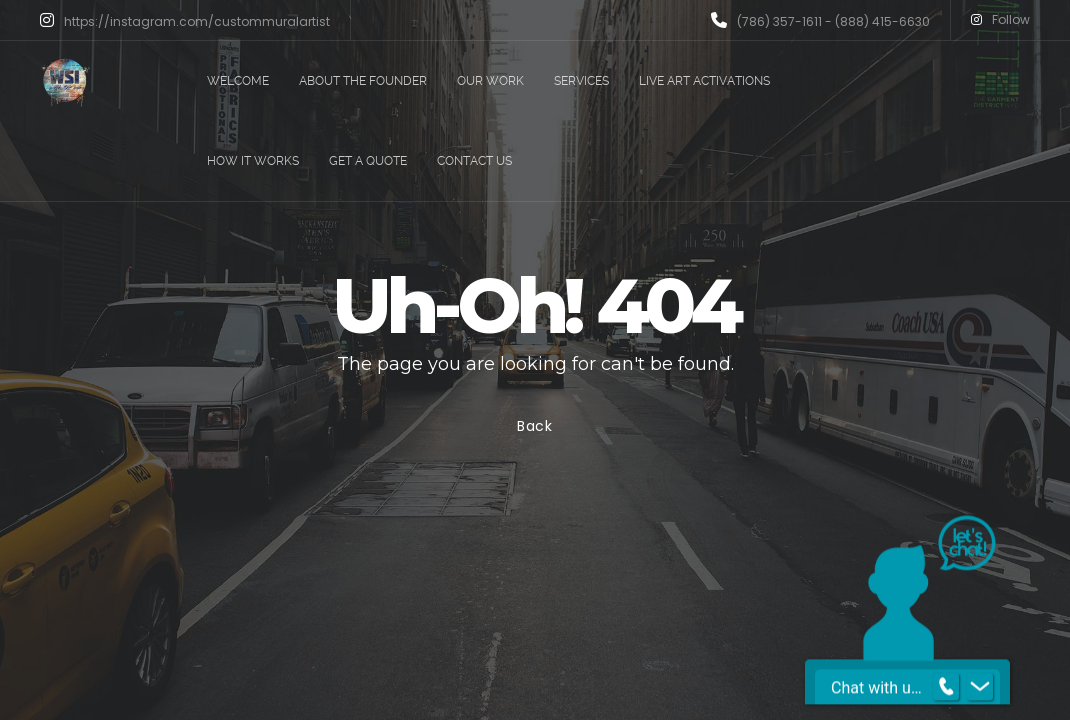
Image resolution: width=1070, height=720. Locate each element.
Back (535, 426)
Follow (1000, 20)
